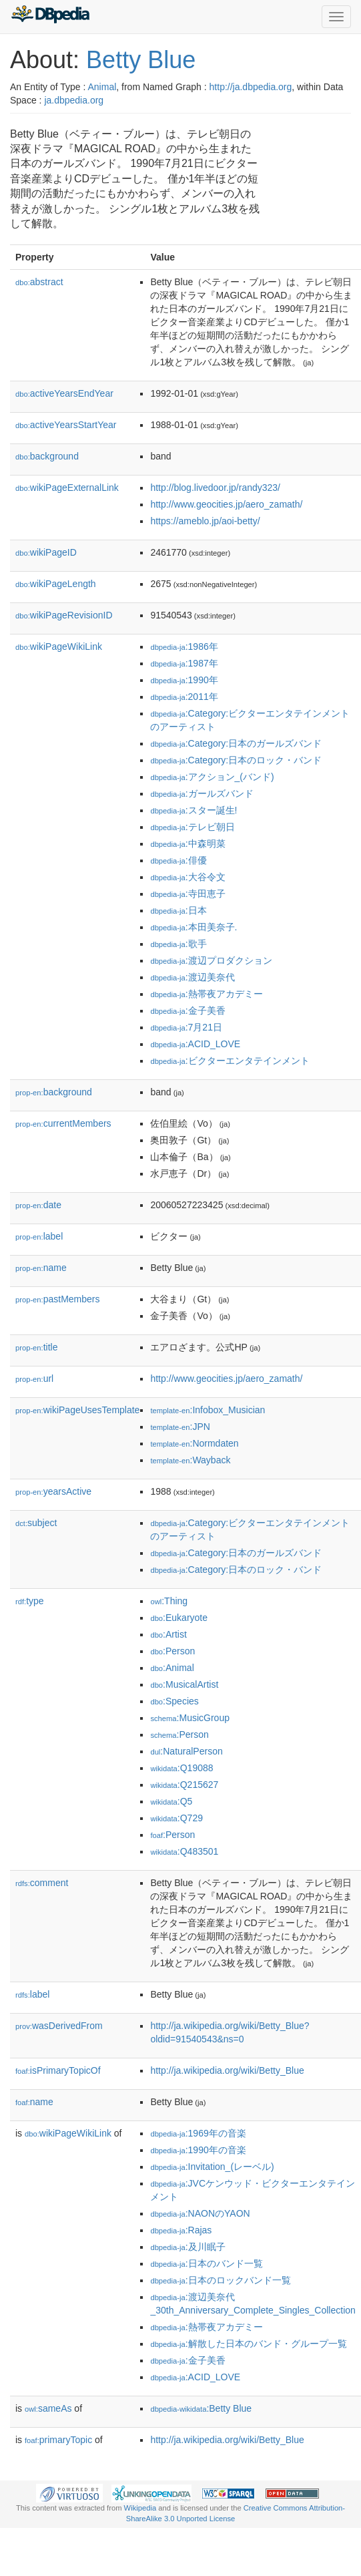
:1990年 (184, 680)
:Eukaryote (179, 1617)
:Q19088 (181, 1768)
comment (41, 1882)
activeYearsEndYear (64, 393)
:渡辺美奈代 (192, 977)
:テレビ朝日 (192, 826)
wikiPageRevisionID (64, 615)
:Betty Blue (201, 2408)
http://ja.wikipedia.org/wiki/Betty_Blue (227, 2070)
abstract (39, 282)
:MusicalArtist (184, 1684)
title (36, 1347)
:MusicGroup (190, 1717)
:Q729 (176, 1818)
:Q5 (171, 1801)
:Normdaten (194, 1443)
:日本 (178, 910)
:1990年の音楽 (198, 2150)
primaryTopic (58, 2439)
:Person (172, 1651)
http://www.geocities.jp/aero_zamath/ (226, 504)
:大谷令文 (187, 877)
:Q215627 (184, 1784)
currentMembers (63, 1123)
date (38, 1205)
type (29, 1601)
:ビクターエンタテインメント (229, 1060)
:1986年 (184, 646)
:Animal (172, 1667)
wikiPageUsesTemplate (77, 1410)
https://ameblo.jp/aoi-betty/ (205, 521)
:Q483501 (184, 1851)
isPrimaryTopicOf (58, 2070)
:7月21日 (186, 1027)
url (34, 1378)
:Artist (168, 1634)
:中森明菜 (187, 843)
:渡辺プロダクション (211, 960)
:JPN (180, 1426)
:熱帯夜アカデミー (206, 993)
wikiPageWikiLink (58, 646)
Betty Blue (141, 59)
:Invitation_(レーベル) (212, 2166)
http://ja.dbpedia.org (251, 86)
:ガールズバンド (201, 793)
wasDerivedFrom (59, 2025)
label (39, 1236)
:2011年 (184, 696)
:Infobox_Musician (207, 1410)
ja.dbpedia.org (73, 100)
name (41, 1267)
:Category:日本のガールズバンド (236, 743)
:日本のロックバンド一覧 (220, 2280)
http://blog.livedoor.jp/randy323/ (215, 487)
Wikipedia (140, 2508)
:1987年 (184, 663)
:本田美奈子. (193, 927)
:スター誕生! (193, 810)
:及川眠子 (187, 2246)
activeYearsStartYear (66, 424)
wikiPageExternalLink (67, 487)
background (47, 456)
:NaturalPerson (186, 1751)
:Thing (169, 1601)
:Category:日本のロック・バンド (236, 760)
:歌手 (178, 943)
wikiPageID (46, 552)
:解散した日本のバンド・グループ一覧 (248, 2343)
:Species (174, 1701)
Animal (101, 86)
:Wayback (190, 1460)
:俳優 (178, 860)
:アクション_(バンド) (212, 776)
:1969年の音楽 (198, 2133)
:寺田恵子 (187, 893)
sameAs (48, 2408)
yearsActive (53, 1491)
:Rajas (181, 2230)
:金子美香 (187, 1010)
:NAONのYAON (200, 2213)
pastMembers (57, 1299)
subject (36, 1522)
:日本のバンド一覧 (206, 2263)
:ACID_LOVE (195, 1044)
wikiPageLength (55, 583)
